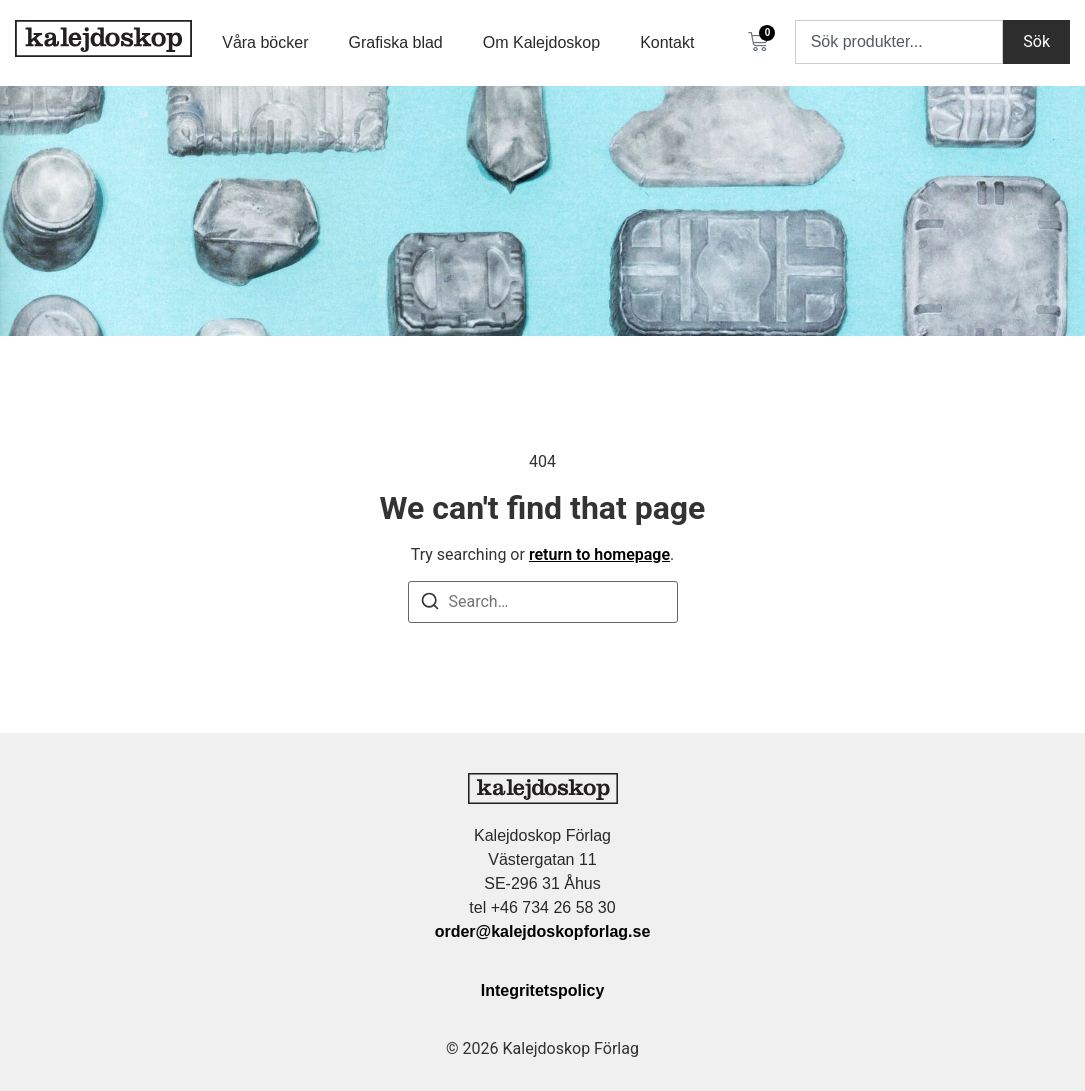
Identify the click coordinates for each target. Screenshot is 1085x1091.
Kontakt (667, 42)
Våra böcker (265, 42)
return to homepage (599, 554)
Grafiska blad (395, 42)
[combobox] (899, 42)
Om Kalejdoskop (541, 42)
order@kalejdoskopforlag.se (543, 931)
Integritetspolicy (543, 990)
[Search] (430, 604)
